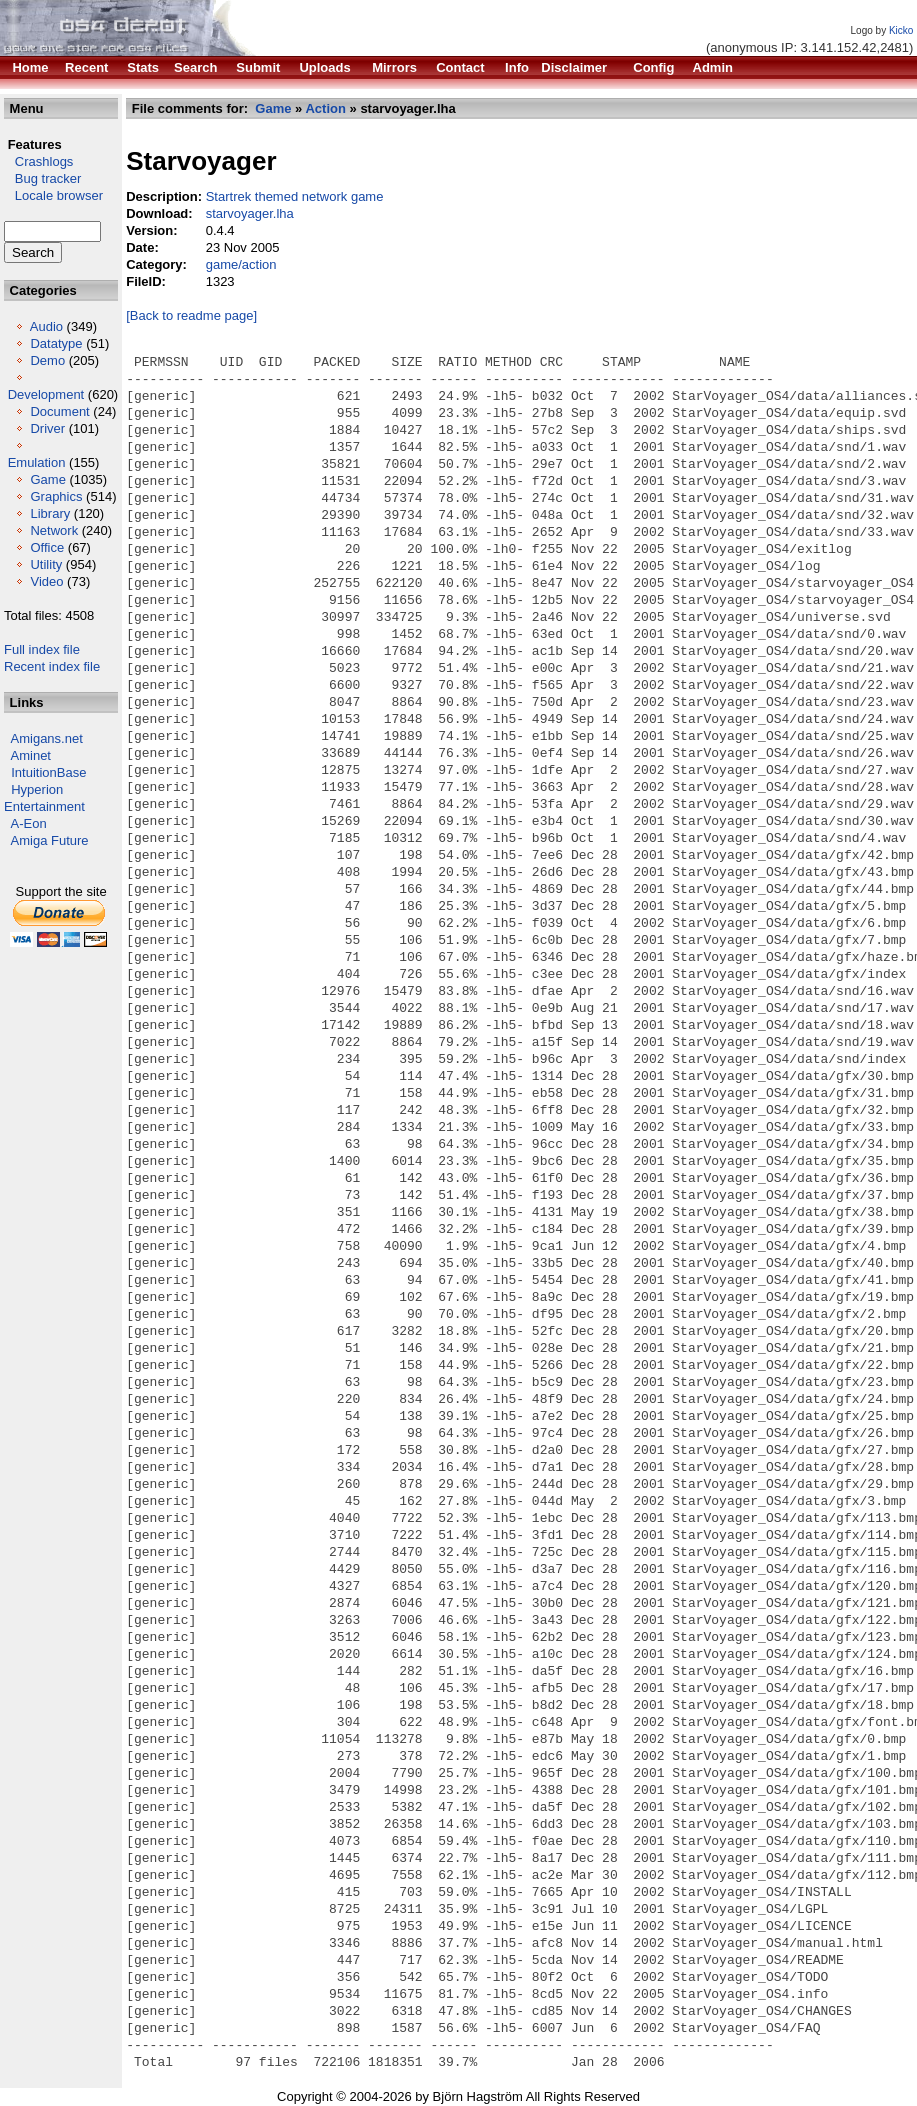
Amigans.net (47, 738)
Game (47, 479)
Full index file (42, 649)
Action (325, 108)
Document (59, 411)
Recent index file (52, 666)
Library (50, 513)
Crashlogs (38, 161)
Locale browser (53, 195)
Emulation (37, 462)
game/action (241, 264)
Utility (46, 564)
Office (47, 547)
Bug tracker (42, 178)
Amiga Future (50, 840)
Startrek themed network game (295, 196)
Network (54, 530)
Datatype (56, 343)
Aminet (31, 755)
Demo (47, 360)
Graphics (56, 496)
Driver (47, 428)
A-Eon (29, 823)
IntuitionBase (48, 772)
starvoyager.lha (250, 213)
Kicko (901, 30)
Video (46, 581)
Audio (46, 326)
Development (46, 394)
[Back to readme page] (191, 315)
